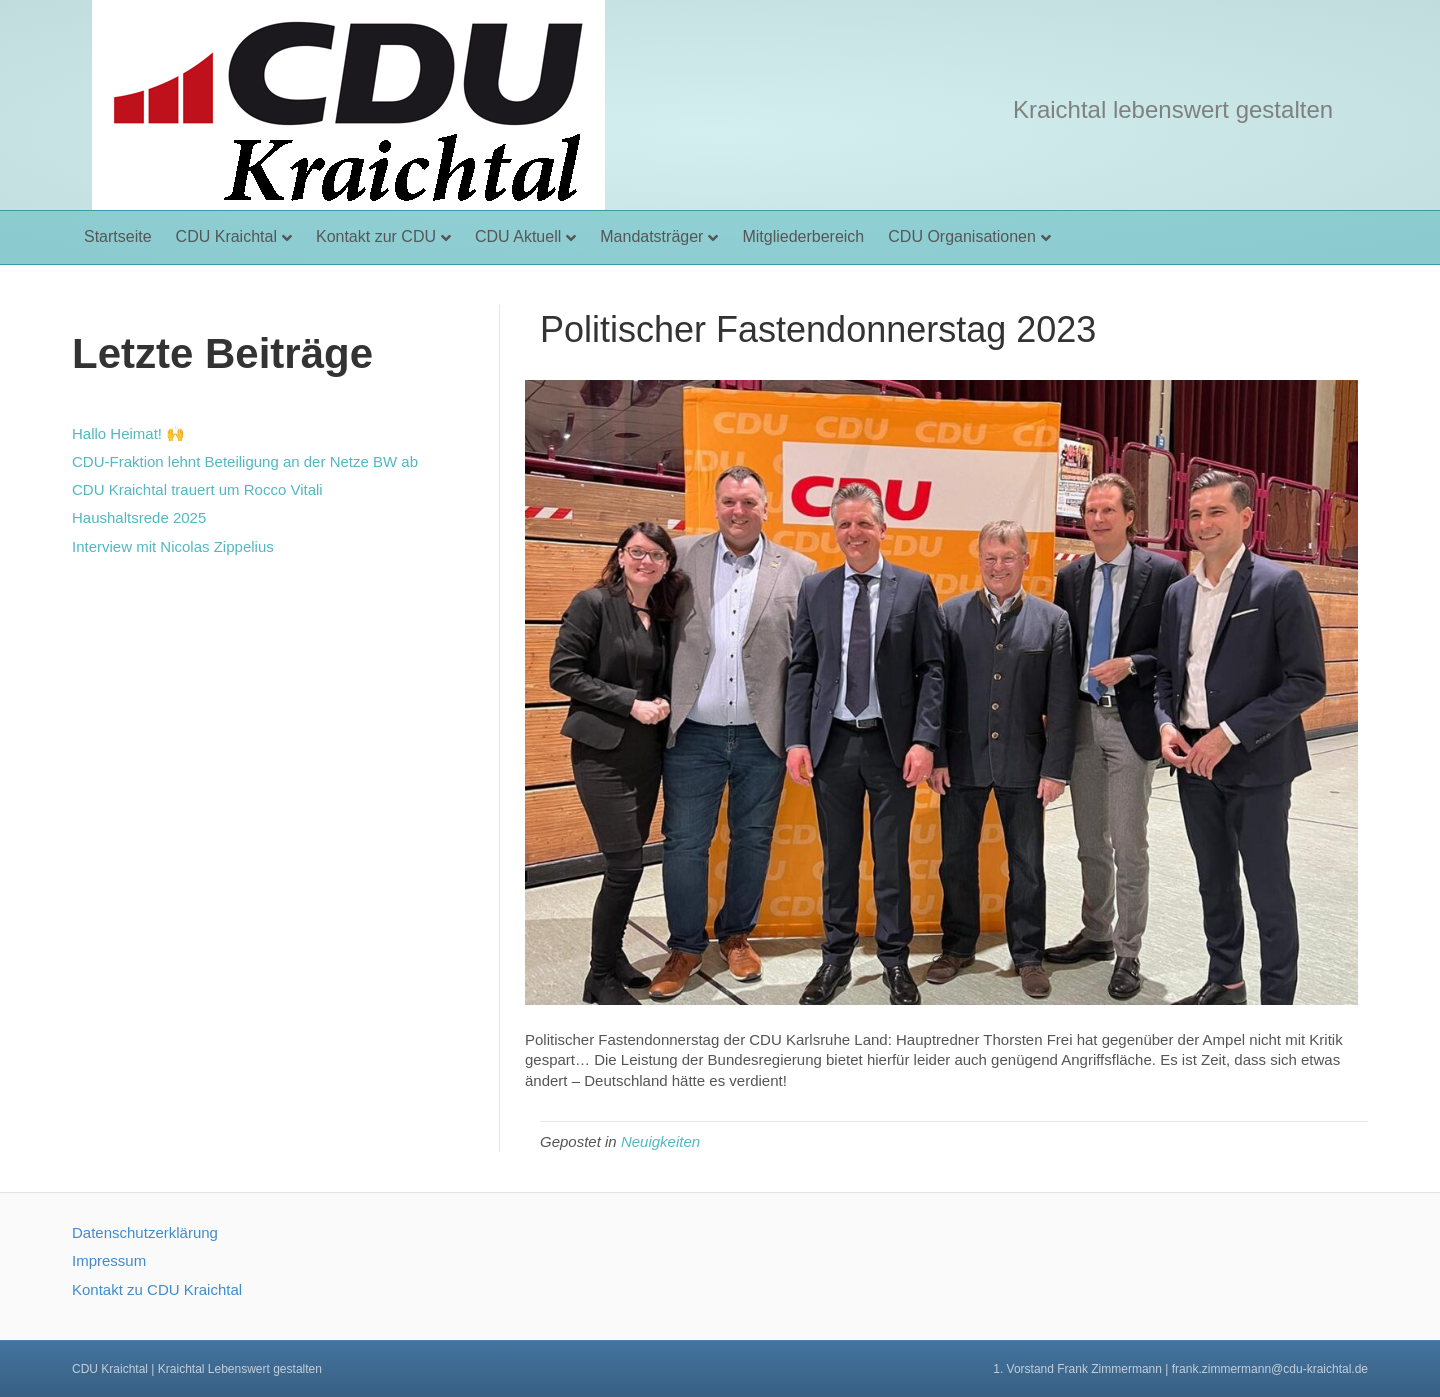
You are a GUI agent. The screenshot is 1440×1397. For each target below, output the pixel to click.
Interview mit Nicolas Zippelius (173, 546)
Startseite (118, 236)
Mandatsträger (651, 236)
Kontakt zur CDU (376, 236)
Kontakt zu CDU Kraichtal (157, 1289)
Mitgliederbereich (803, 236)
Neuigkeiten (660, 1141)
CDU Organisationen (962, 236)
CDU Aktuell (518, 236)
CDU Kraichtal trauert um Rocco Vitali (197, 489)
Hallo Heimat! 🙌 (128, 433)
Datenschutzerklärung (145, 1232)
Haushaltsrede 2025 (139, 517)
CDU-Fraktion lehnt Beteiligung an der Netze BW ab (245, 461)
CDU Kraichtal (226, 236)
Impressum (109, 1260)
